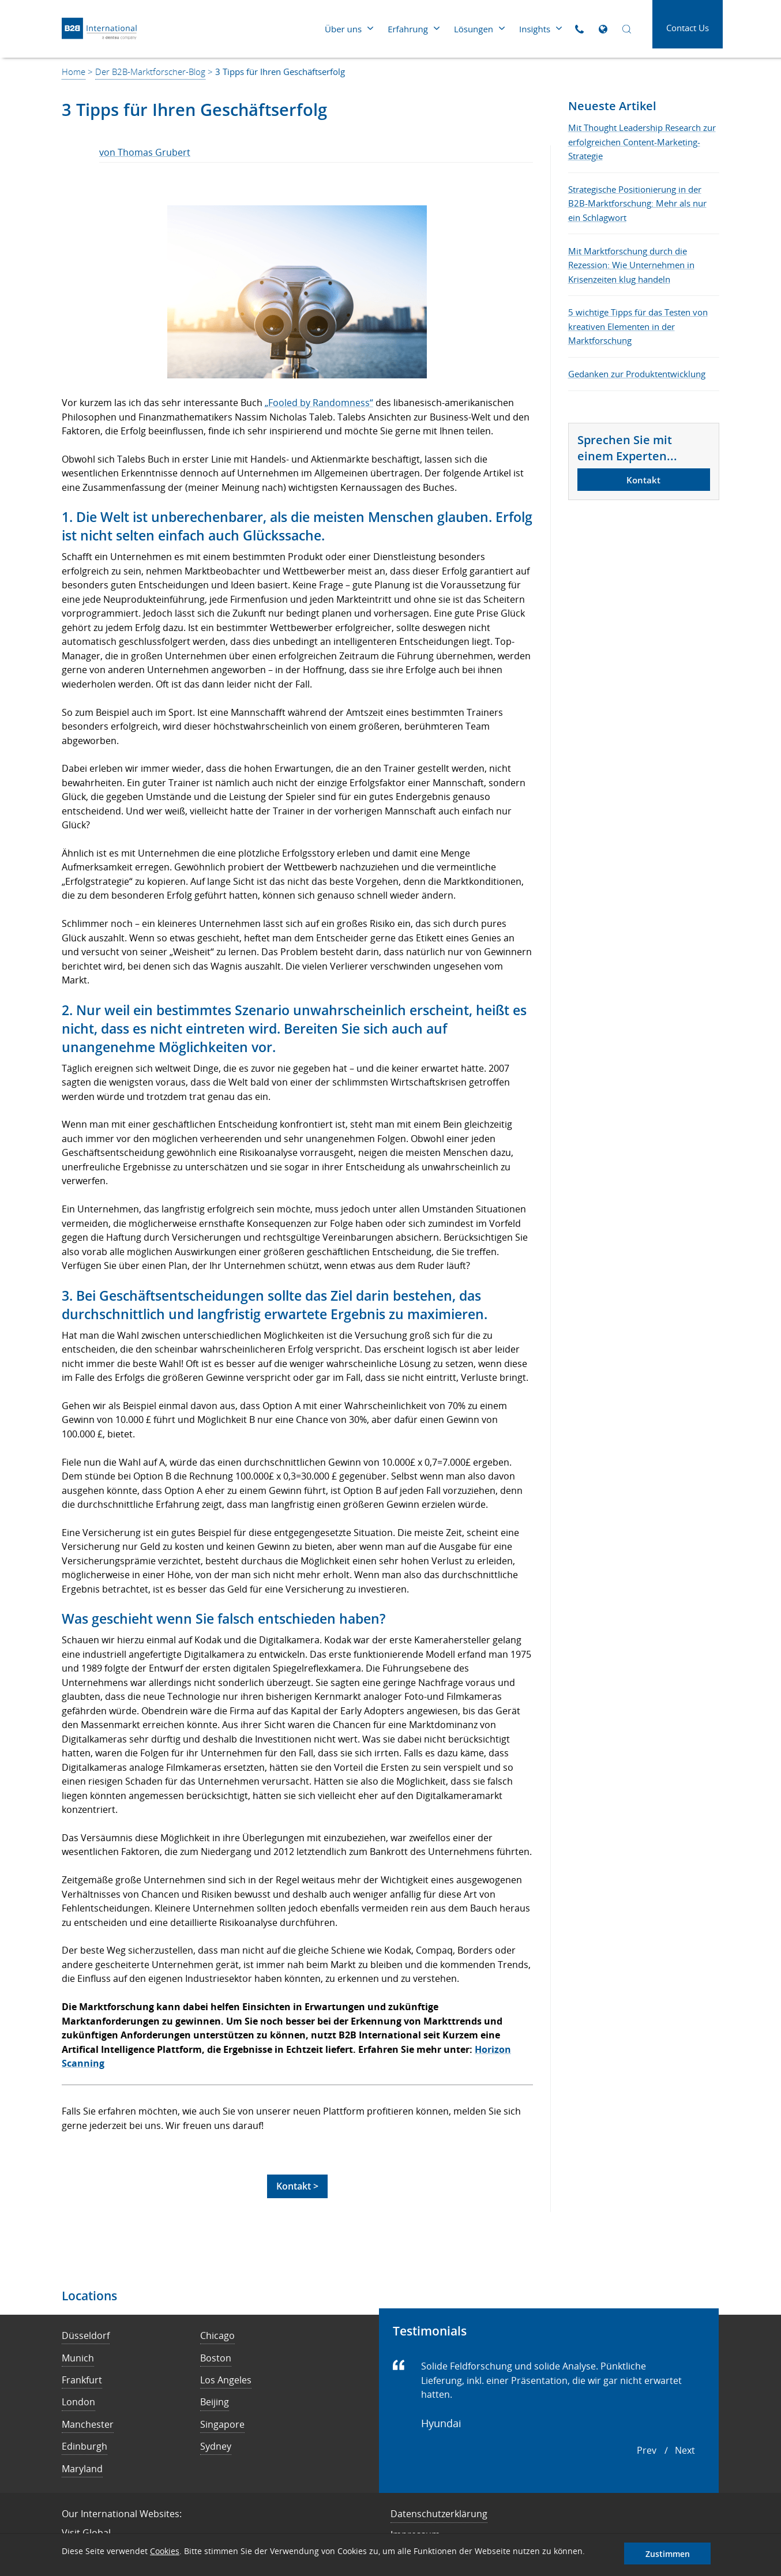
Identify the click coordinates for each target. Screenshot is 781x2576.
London (78, 2401)
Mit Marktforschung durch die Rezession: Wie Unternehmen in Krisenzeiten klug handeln (631, 265)
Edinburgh (84, 2446)
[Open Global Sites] (603, 29)
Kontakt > (297, 2186)
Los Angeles (225, 2380)
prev (646, 2450)
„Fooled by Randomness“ (319, 402)
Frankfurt (82, 2380)
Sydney (215, 2446)
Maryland (82, 2468)
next (685, 2450)
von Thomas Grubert (144, 152)
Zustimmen (667, 2553)
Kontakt (643, 480)
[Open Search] (627, 29)
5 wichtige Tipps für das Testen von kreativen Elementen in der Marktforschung (638, 326)
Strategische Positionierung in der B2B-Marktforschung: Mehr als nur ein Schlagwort (637, 203)
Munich (78, 2358)
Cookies (164, 2550)
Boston (215, 2358)
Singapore (222, 2424)
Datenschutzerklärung (439, 2513)
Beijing (214, 2401)
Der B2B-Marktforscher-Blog (150, 71)
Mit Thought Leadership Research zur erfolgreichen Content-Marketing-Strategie (642, 142)
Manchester (88, 2424)
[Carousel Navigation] (666, 2451)
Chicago (217, 2335)
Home (73, 71)
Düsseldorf (86, 2335)
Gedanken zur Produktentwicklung (636, 374)
